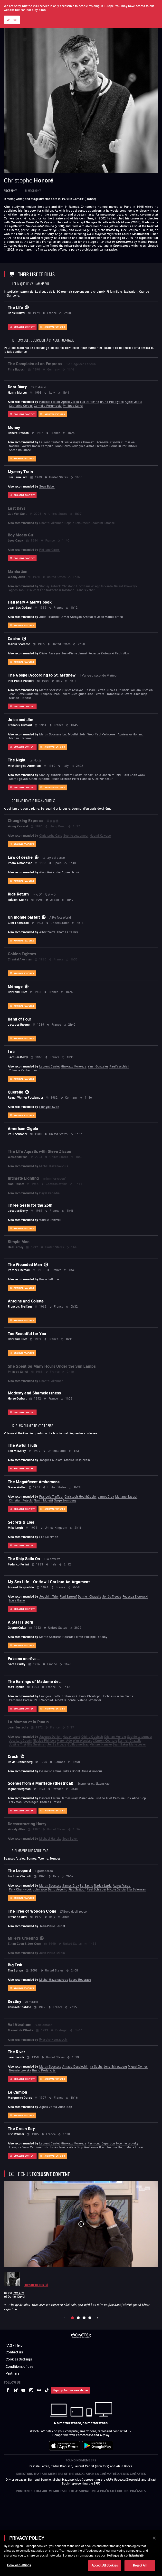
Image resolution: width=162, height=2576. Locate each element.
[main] (81, 2553)
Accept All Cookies (105, 2565)
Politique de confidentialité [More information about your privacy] (125, 2555)
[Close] (154, 2538)
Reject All (139, 2565)
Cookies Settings (19, 2565)
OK (15, 20)
